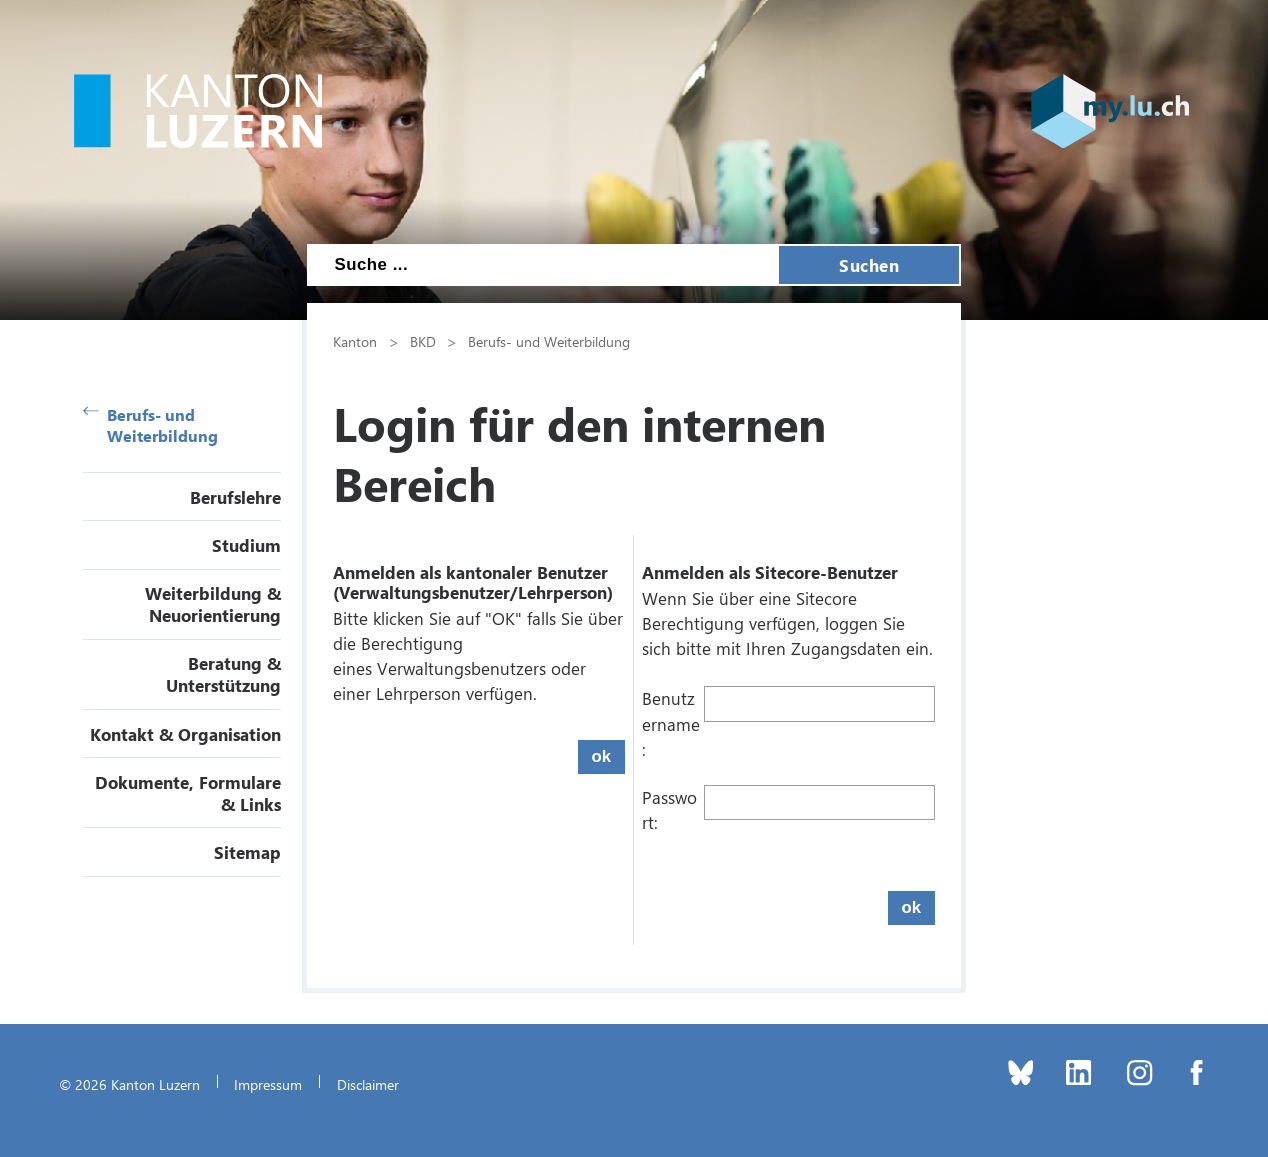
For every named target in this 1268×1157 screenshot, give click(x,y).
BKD (423, 341)
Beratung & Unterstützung (223, 674)
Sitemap (247, 852)
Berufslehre (235, 497)
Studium (246, 545)
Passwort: (669, 809)
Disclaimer (368, 1084)
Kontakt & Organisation (185, 734)
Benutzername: (671, 723)
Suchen (869, 265)
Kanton (355, 341)
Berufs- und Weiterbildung (150, 425)
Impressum (268, 1084)
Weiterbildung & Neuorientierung (213, 604)
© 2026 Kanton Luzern (129, 1084)
